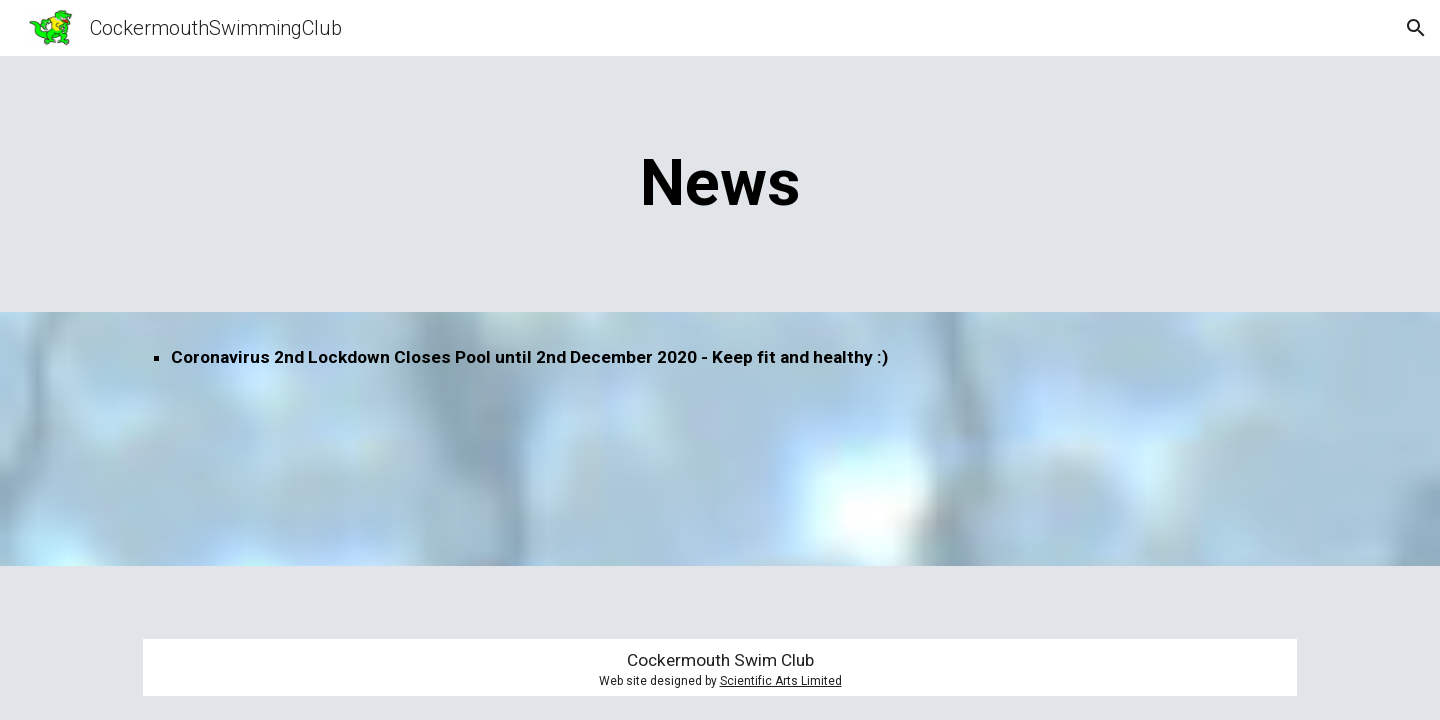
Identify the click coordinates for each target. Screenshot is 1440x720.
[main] (720, 184)
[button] (1416, 28)
